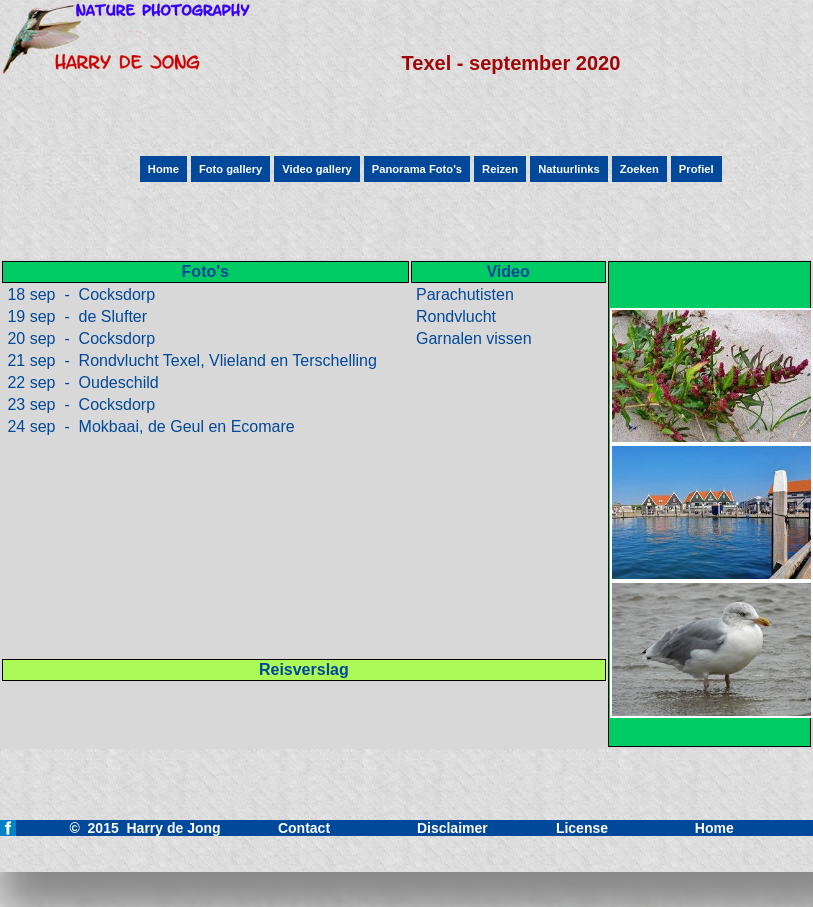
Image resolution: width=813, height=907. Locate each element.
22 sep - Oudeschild (81, 382)
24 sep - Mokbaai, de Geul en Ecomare (149, 426)
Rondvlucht (454, 316)
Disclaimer (452, 828)
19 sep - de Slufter (75, 316)
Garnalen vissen (472, 338)
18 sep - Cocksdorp (79, 294)
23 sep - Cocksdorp (79, 404)
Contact (304, 828)
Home (714, 828)
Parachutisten (463, 294)
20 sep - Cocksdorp (79, 338)
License (582, 828)
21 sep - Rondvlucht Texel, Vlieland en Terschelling (190, 360)
